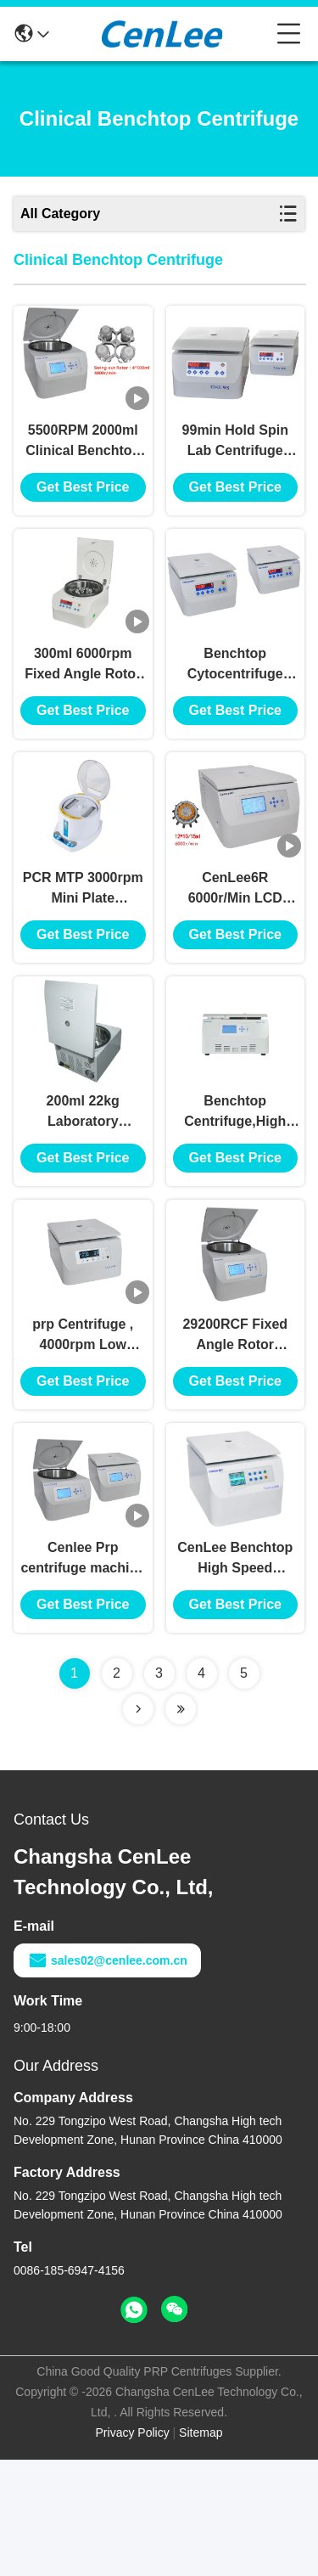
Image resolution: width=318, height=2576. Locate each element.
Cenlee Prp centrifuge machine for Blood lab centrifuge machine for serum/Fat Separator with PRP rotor (82, 1675)
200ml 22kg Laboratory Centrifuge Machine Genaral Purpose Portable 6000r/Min (83, 1190)
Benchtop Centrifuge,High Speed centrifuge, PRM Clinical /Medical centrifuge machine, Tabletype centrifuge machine (235, 1190)
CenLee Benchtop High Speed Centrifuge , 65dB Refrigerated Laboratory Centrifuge (235, 1675)
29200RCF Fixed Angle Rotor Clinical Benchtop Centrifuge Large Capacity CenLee (235, 1433)
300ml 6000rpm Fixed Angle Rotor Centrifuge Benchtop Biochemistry (83, 704)
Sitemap (200, 2549)
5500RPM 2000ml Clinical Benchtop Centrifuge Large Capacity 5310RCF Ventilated (83, 461)
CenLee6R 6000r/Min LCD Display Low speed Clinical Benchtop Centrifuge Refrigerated (235, 947)
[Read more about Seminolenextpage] (138, 1825)
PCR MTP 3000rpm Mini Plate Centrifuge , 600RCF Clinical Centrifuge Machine (83, 947)
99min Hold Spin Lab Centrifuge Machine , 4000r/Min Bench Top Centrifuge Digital (235, 461)
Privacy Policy (133, 2549)
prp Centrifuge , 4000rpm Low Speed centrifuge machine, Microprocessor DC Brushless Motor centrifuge (83, 1433)
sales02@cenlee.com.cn (107, 2076)
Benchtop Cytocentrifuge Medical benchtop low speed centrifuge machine (235, 704)
